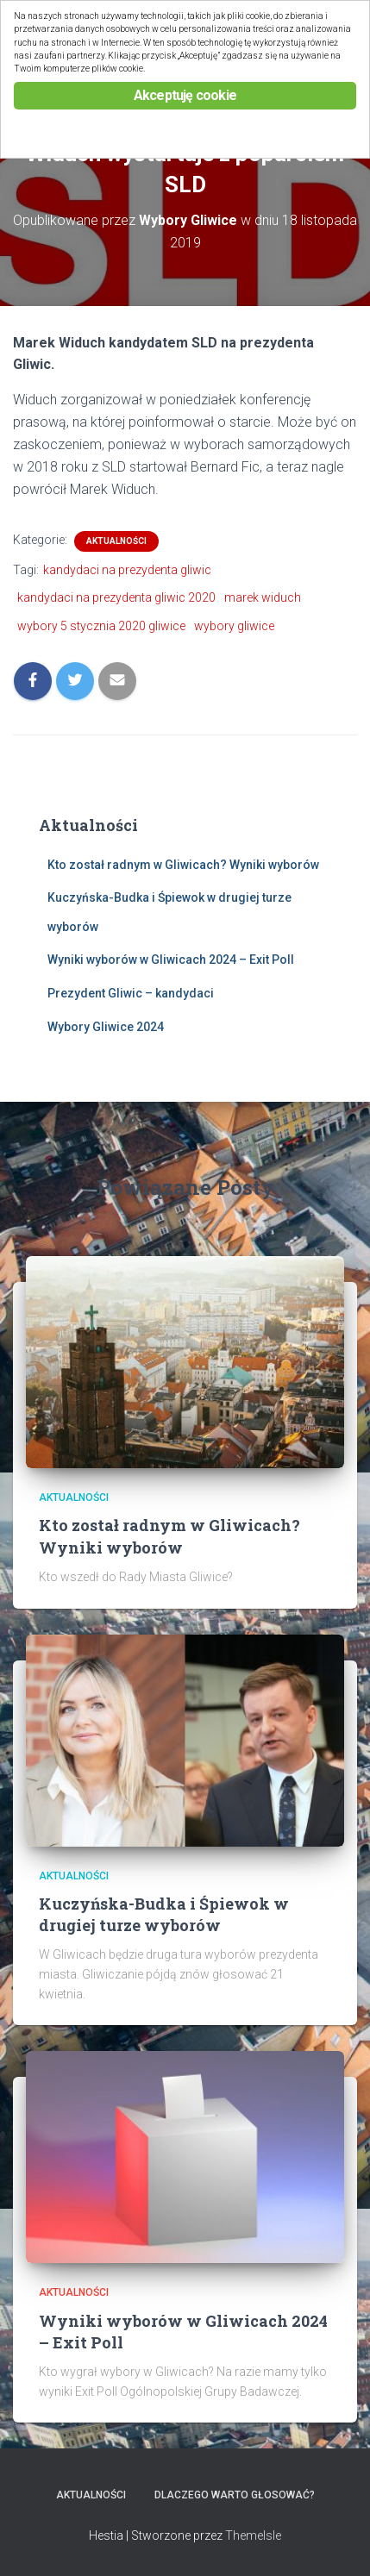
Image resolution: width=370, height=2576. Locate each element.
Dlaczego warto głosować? (234, 2495)
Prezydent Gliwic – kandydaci (130, 993)
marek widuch (262, 597)
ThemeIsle (253, 2535)
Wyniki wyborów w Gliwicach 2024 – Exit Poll (170, 959)
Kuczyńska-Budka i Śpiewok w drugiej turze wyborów (164, 1914)
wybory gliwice (234, 626)
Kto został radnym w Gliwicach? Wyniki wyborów (183, 865)
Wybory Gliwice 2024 (105, 1027)
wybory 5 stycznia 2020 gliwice (101, 626)
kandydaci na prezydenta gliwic (127, 570)
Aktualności (116, 541)
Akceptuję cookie (185, 95)
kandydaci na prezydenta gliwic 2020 (116, 597)
